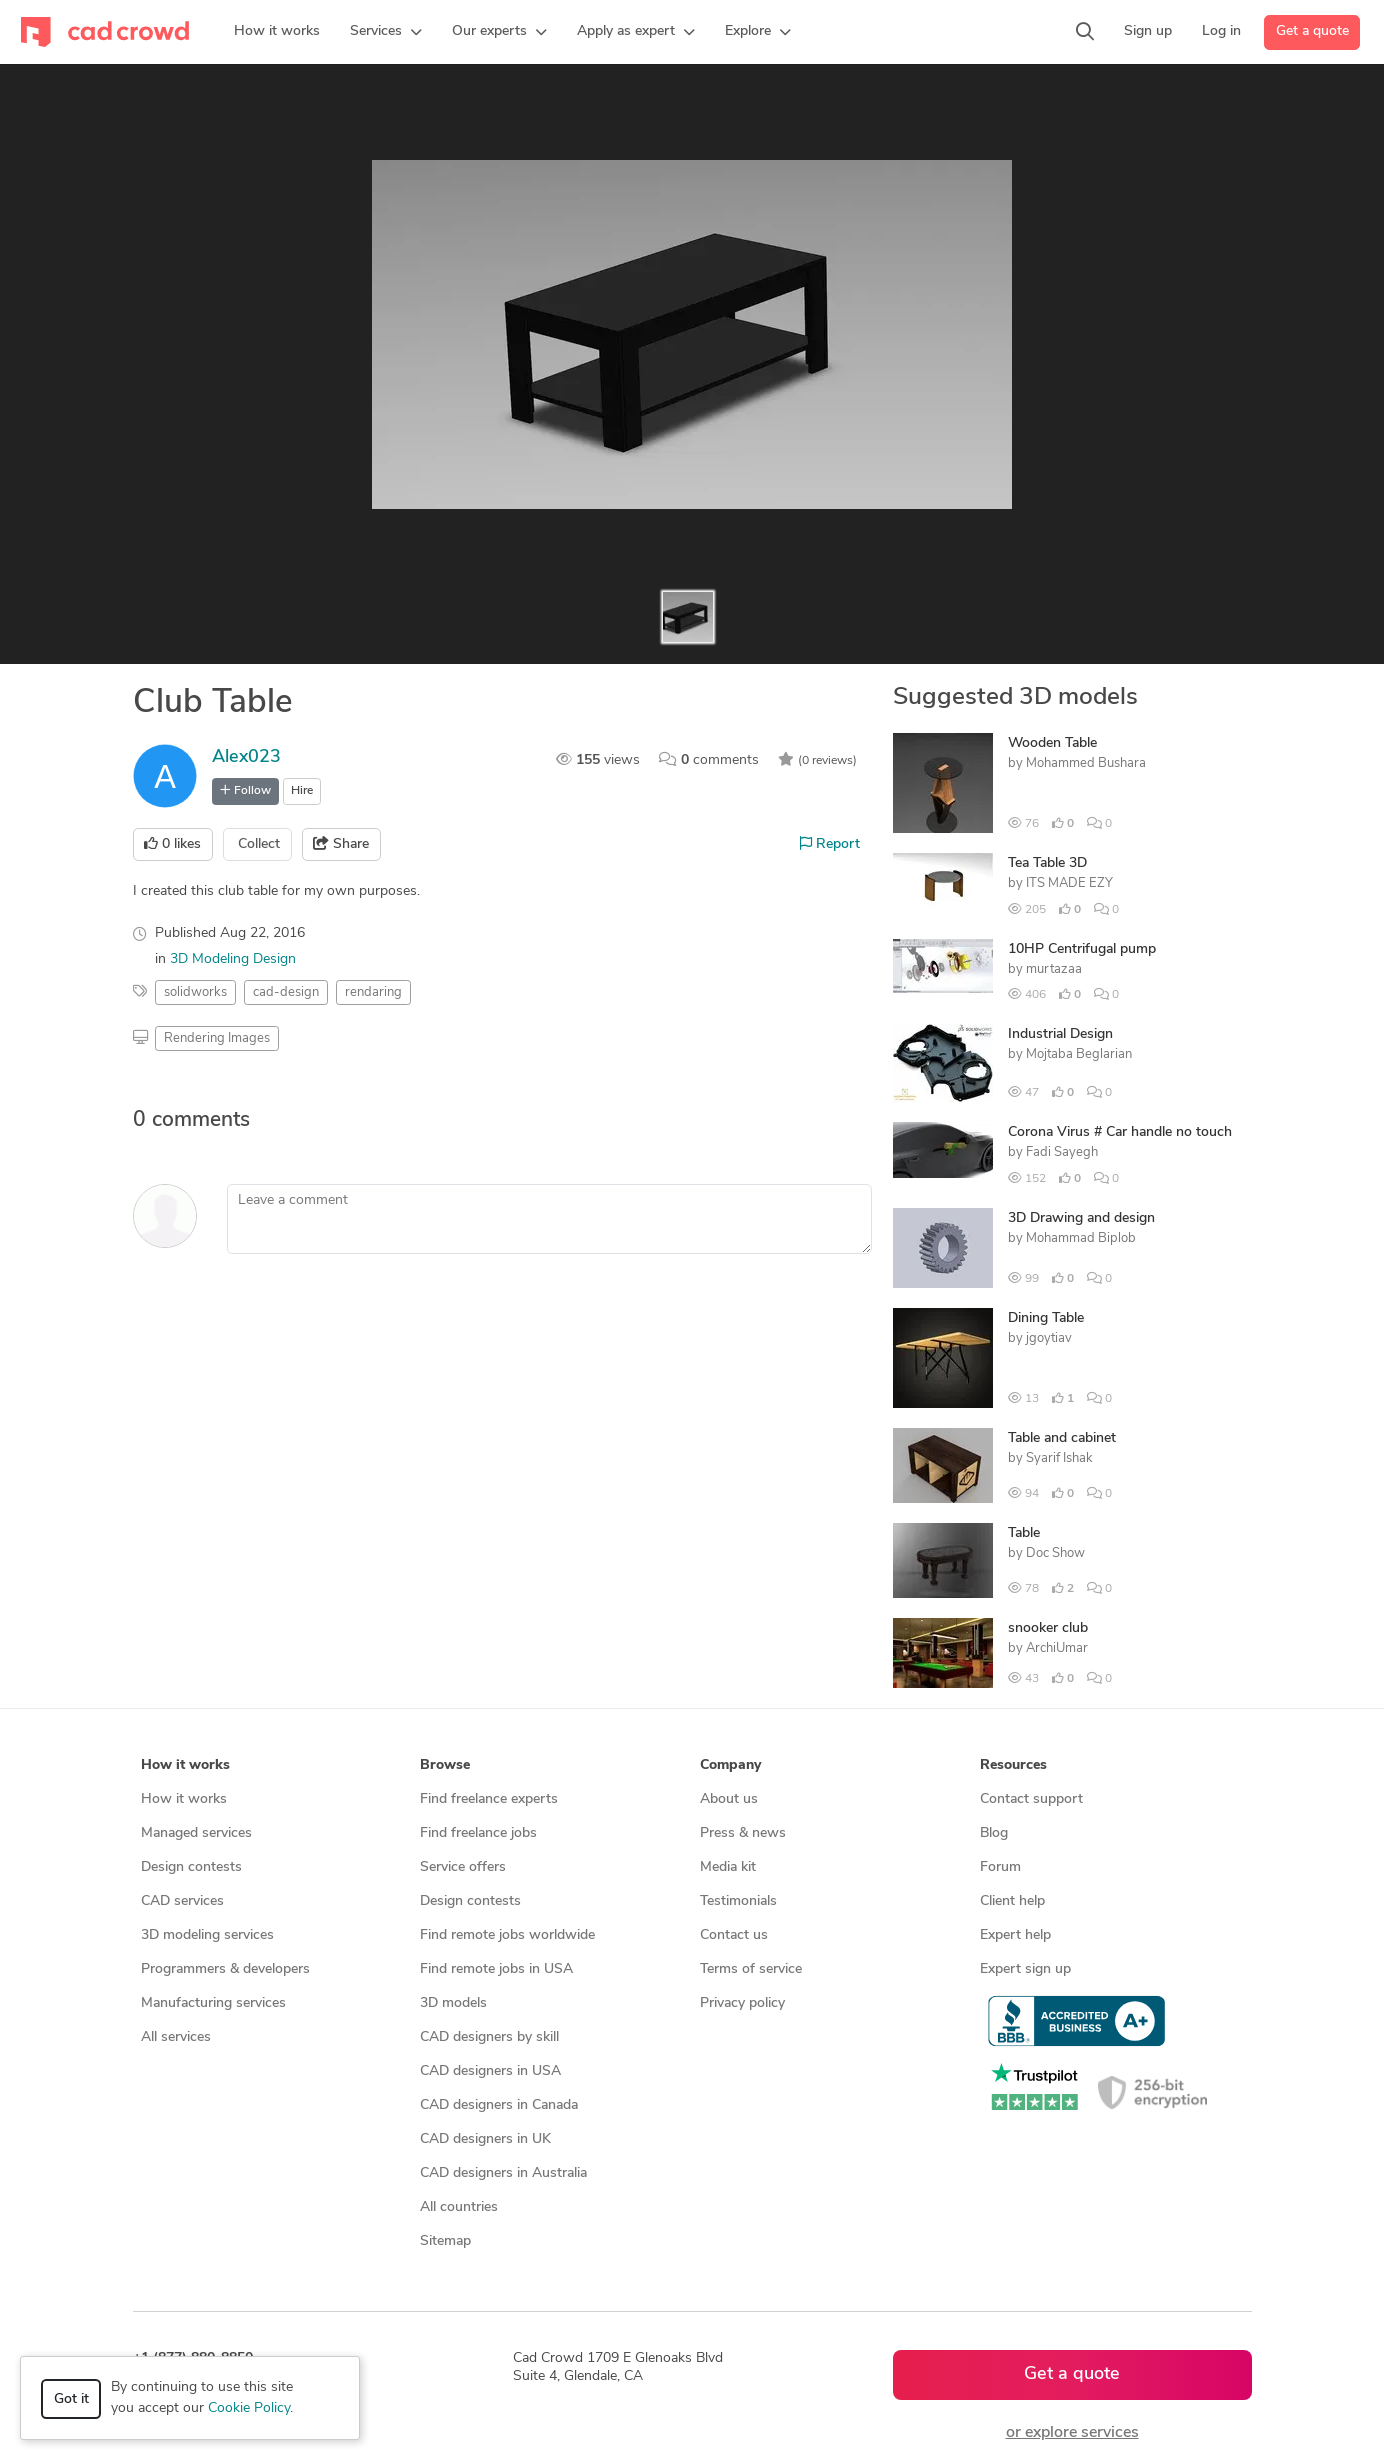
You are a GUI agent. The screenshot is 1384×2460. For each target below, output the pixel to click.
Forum (1000, 1867)
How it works (184, 1799)
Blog (994, 1833)
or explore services (1072, 2433)
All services (176, 2037)
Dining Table (1046, 1318)
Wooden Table (1052, 743)
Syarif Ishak (1059, 1458)
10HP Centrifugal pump (1082, 949)
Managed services (196, 1833)
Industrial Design (1060, 1034)
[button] (386, 32)
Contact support (1031, 1799)
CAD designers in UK (485, 2139)
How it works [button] (185, 1765)
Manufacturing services (213, 2003)
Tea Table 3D (1047, 863)
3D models (453, 2003)
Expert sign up (1025, 1969)
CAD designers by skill (489, 2037)
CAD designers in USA (490, 2071)
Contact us (734, 1935)
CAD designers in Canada (499, 2105)
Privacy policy (742, 2003)
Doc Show (1055, 1553)
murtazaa (1054, 969)
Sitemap (445, 2241)
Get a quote (1312, 31)
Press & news (743, 1833)
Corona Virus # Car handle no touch (1120, 1132)
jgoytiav (1049, 1338)
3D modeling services (207, 1935)
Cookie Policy (249, 2408)
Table (1024, 1533)
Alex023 (246, 757)
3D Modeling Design (233, 959)
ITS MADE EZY (1069, 883)
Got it (71, 2399)
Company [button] (730, 1765)
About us (729, 1799)
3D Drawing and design (1081, 1218)
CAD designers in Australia (503, 2173)
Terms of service (751, 1969)
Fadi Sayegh (1062, 1152)
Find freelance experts (489, 1799)
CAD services (182, 1901)
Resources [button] (1013, 1765)
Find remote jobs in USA (496, 1969)
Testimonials (738, 1901)
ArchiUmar (1057, 1648)
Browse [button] (445, 1765)
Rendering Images (217, 1038)
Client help (1012, 1901)
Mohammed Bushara (1086, 763)
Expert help (1015, 1935)
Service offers (463, 1867)
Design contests (191, 1867)
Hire (302, 791)
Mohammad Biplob (1081, 1238)
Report (830, 844)
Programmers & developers (225, 1969)
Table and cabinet (1062, 1438)
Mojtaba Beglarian (1079, 1054)
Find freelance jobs (478, 1833)
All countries (459, 2207)
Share (341, 844)
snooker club (1048, 1628)
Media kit (728, 1867)
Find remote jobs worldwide (507, 1935)
